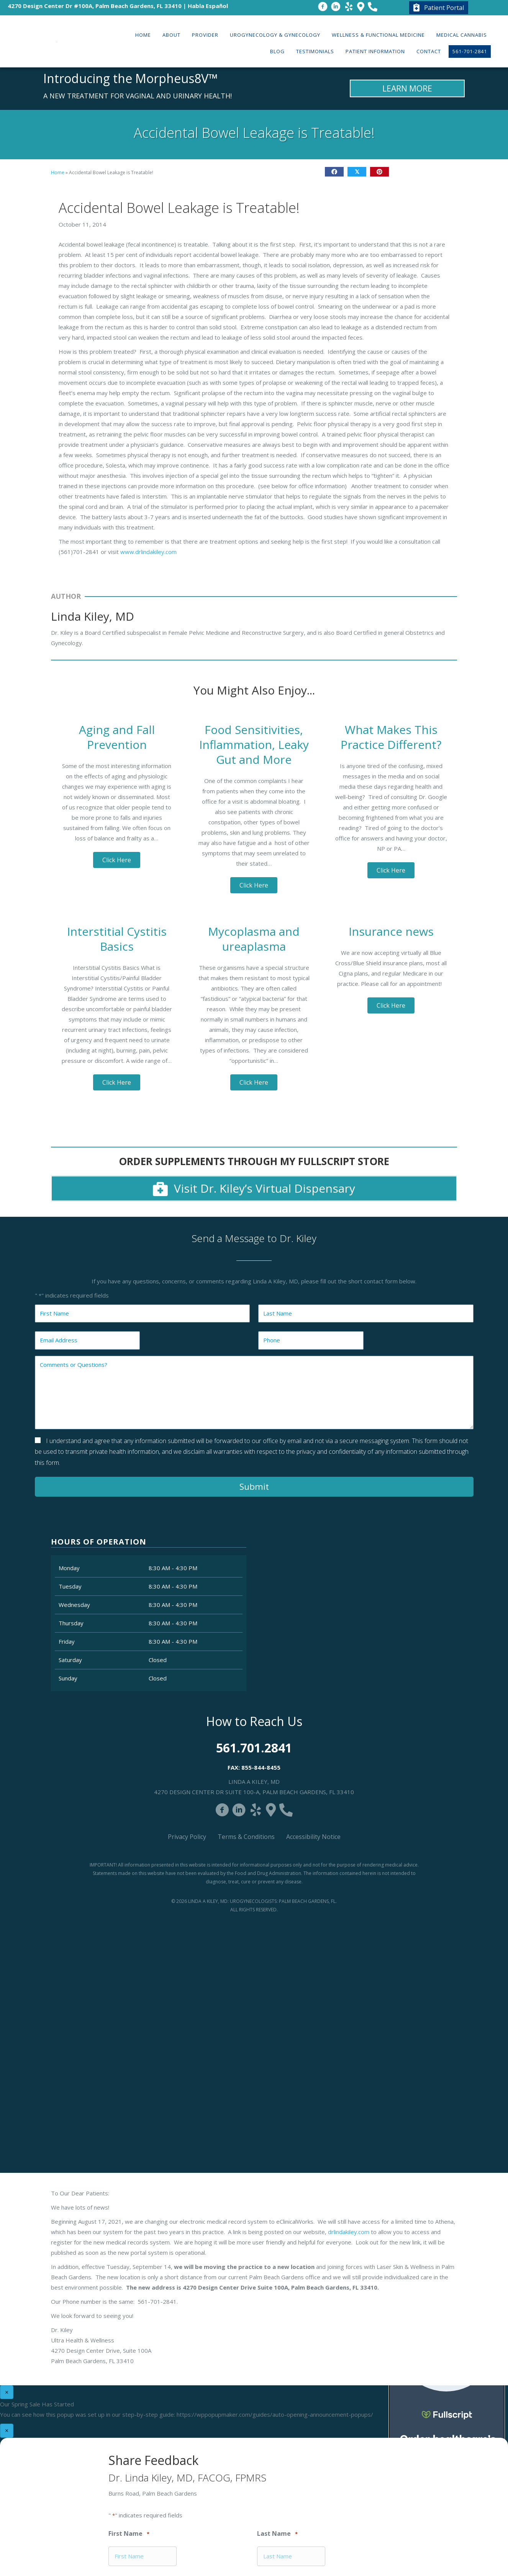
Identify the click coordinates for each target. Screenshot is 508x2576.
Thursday (71, 1623)
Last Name (277, 2534)
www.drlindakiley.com (148, 552)
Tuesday (70, 1586)
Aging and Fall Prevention (117, 737)
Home (57, 172)
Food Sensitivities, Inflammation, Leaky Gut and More (254, 744)
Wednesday (74, 1604)
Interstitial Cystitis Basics (117, 939)
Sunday (68, 1678)
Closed (158, 1660)
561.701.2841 (254, 1747)
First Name (128, 2534)
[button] (116, 860)
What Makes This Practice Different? (391, 737)
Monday (69, 1568)
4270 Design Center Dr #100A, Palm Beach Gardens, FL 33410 (95, 6)
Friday (67, 1641)
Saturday (70, 1660)
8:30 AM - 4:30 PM (173, 1568)
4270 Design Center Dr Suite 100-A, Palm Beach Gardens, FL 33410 (254, 1792)
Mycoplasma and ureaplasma (254, 939)
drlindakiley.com (348, 2232)
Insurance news (391, 931)
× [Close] (6, 2392)
